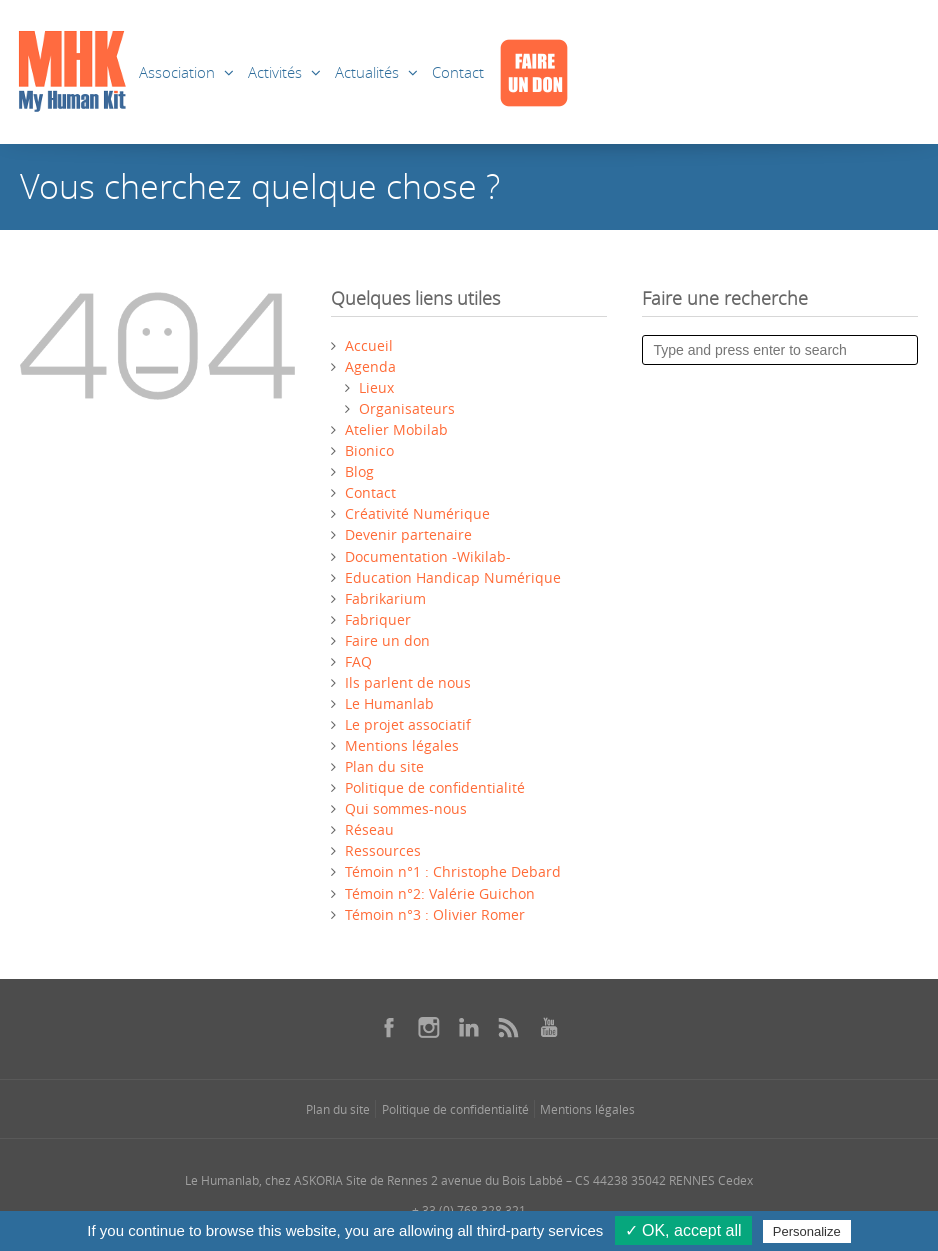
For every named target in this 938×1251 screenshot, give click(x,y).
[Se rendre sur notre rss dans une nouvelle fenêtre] (509, 1027)
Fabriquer (378, 619)
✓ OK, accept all (683, 1230)
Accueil (369, 345)
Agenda (370, 366)
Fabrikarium (385, 598)
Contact (458, 72)
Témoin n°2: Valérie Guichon (440, 893)
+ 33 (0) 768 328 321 (469, 1210)
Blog (359, 471)
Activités (275, 72)
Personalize (807, 1231)
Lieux (376, 387)
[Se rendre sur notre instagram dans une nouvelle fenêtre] (429, 1027)
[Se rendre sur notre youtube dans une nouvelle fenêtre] (549, 1027)
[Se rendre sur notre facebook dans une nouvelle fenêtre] (389, 1027)
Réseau (369, 829)
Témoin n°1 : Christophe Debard (453, 871)
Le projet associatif (408, 724)
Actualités (367, 72)
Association (177, 72)
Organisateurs (407, 408)
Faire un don (387, 640)
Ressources (383, 850)
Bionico (369, 450)
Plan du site (384, 766)
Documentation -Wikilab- (428, 556)
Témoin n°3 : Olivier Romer (435, 914)
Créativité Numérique (417, 513)
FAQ (358, 661)
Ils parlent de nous (408, 682)
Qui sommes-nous (406, 808)
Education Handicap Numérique (453, 577)
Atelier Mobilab (396, 429)
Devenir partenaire (408, 534)
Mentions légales (402, 745)
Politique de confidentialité (435, 787)
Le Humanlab (389, 703)
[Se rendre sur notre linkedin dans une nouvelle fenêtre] (469, 1027)
